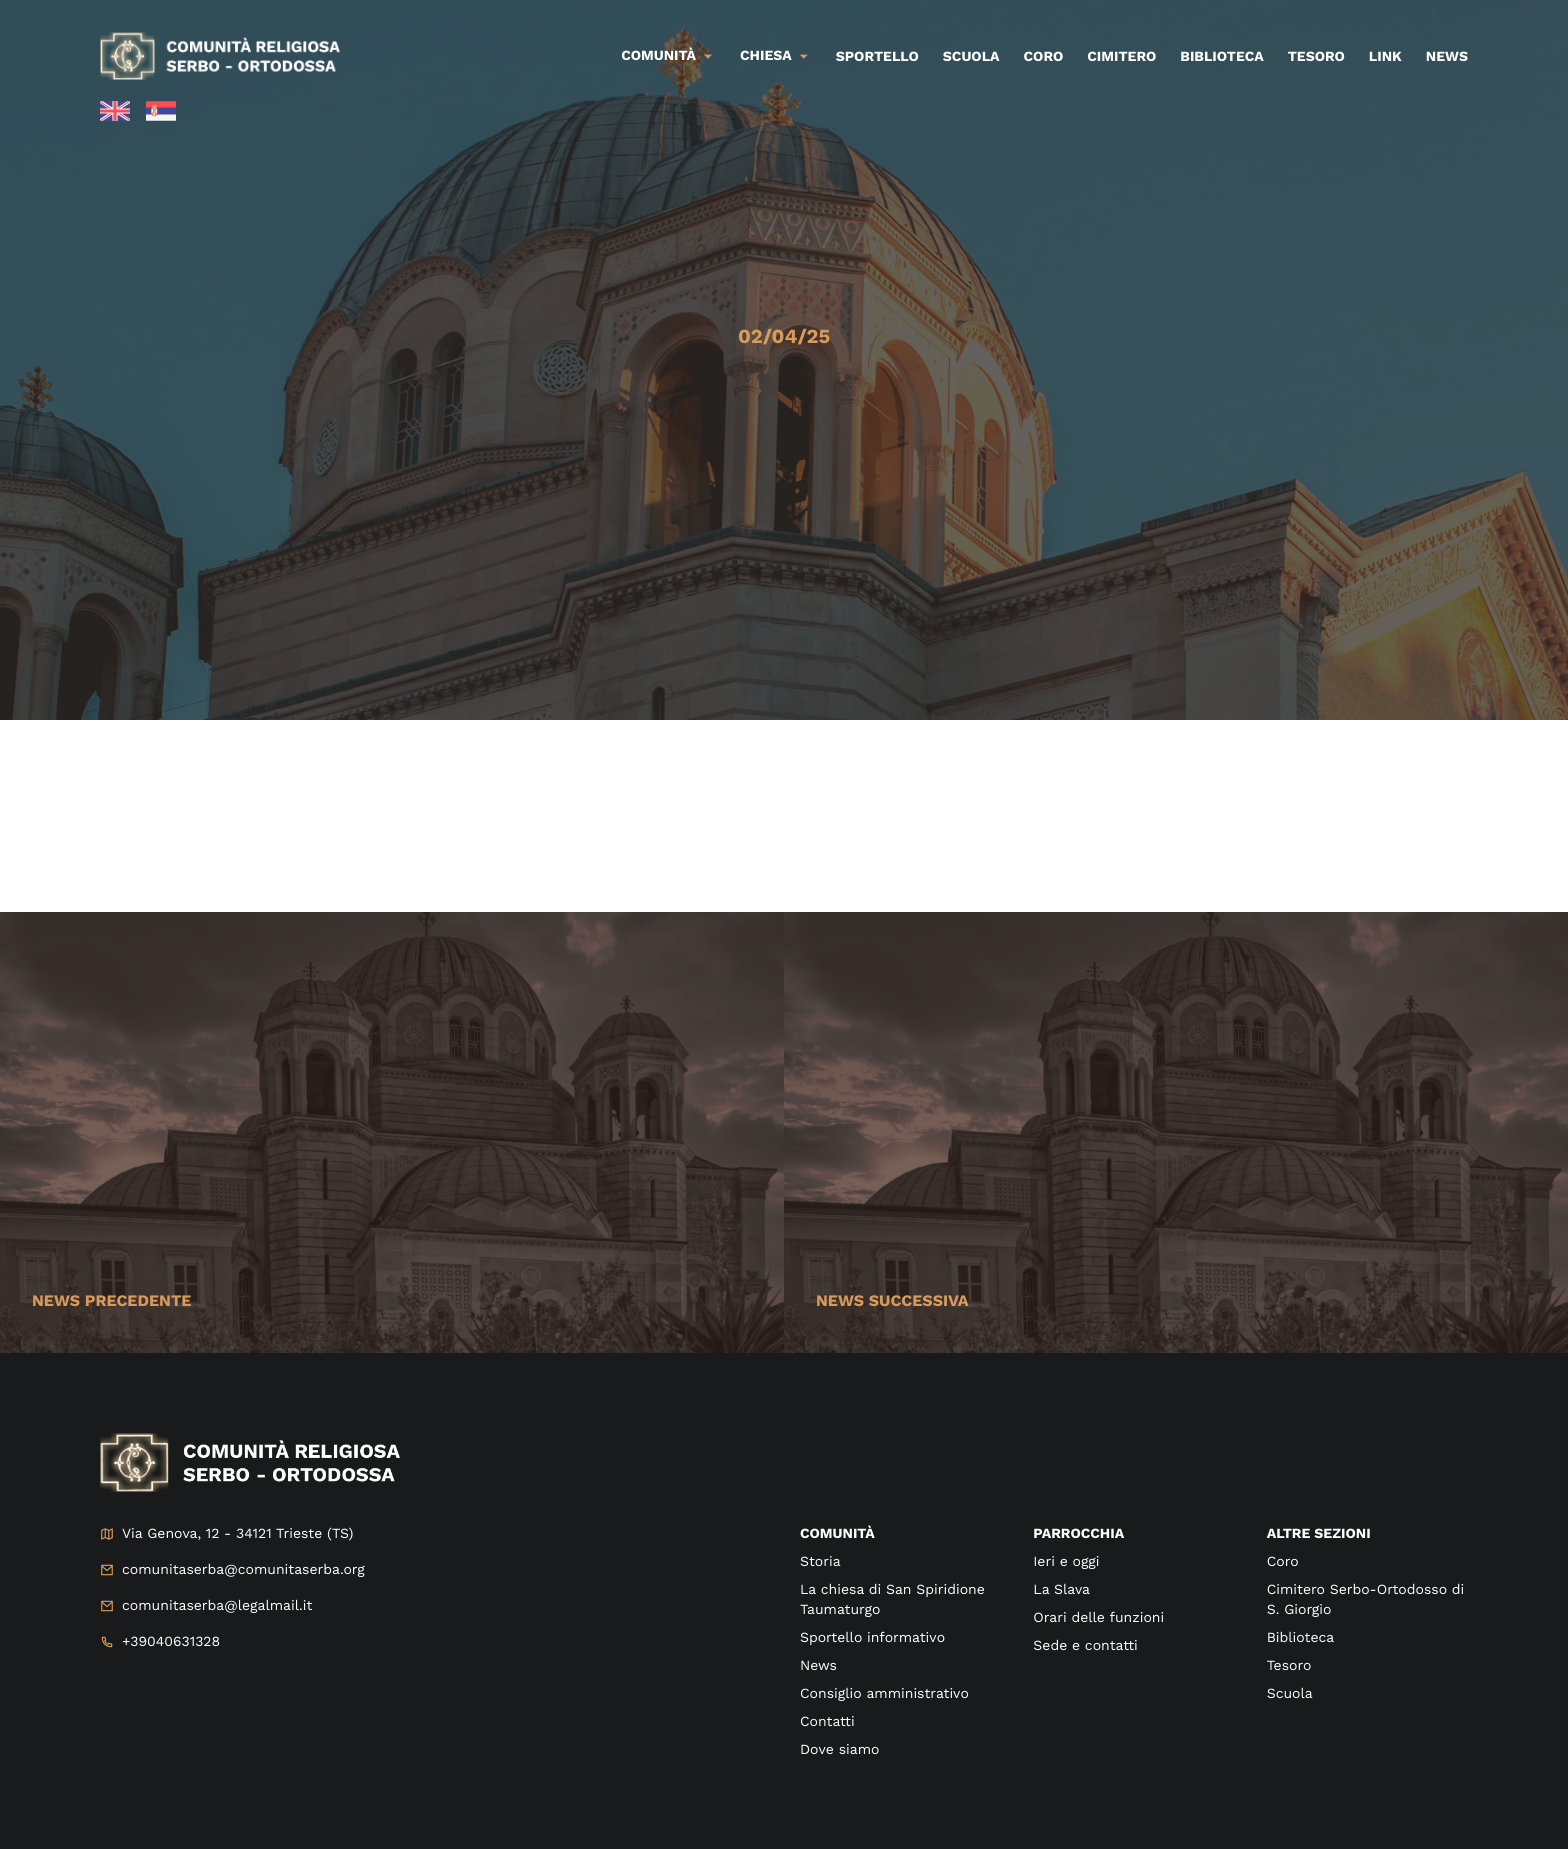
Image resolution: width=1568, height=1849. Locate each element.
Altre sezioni (1319, 1534)
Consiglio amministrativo (884, 1694)
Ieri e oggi (1066, 1562)
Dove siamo (839, 1750)
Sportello (877, 57)
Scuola (971, 57)
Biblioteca (1221, 57)
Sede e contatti (1085, 1646)
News (1447, 57)
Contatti (827, 1722)
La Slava (1061, 1590)
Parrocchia (1078, 1534)
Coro (1044, 57)
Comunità (658, 56)
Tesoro (1316, 57)
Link (1385, 57)
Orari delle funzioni (1098, 1618)
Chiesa (766, 56)
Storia (820, 1562)
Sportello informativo (872, 1638)
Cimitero (1121, 57)
